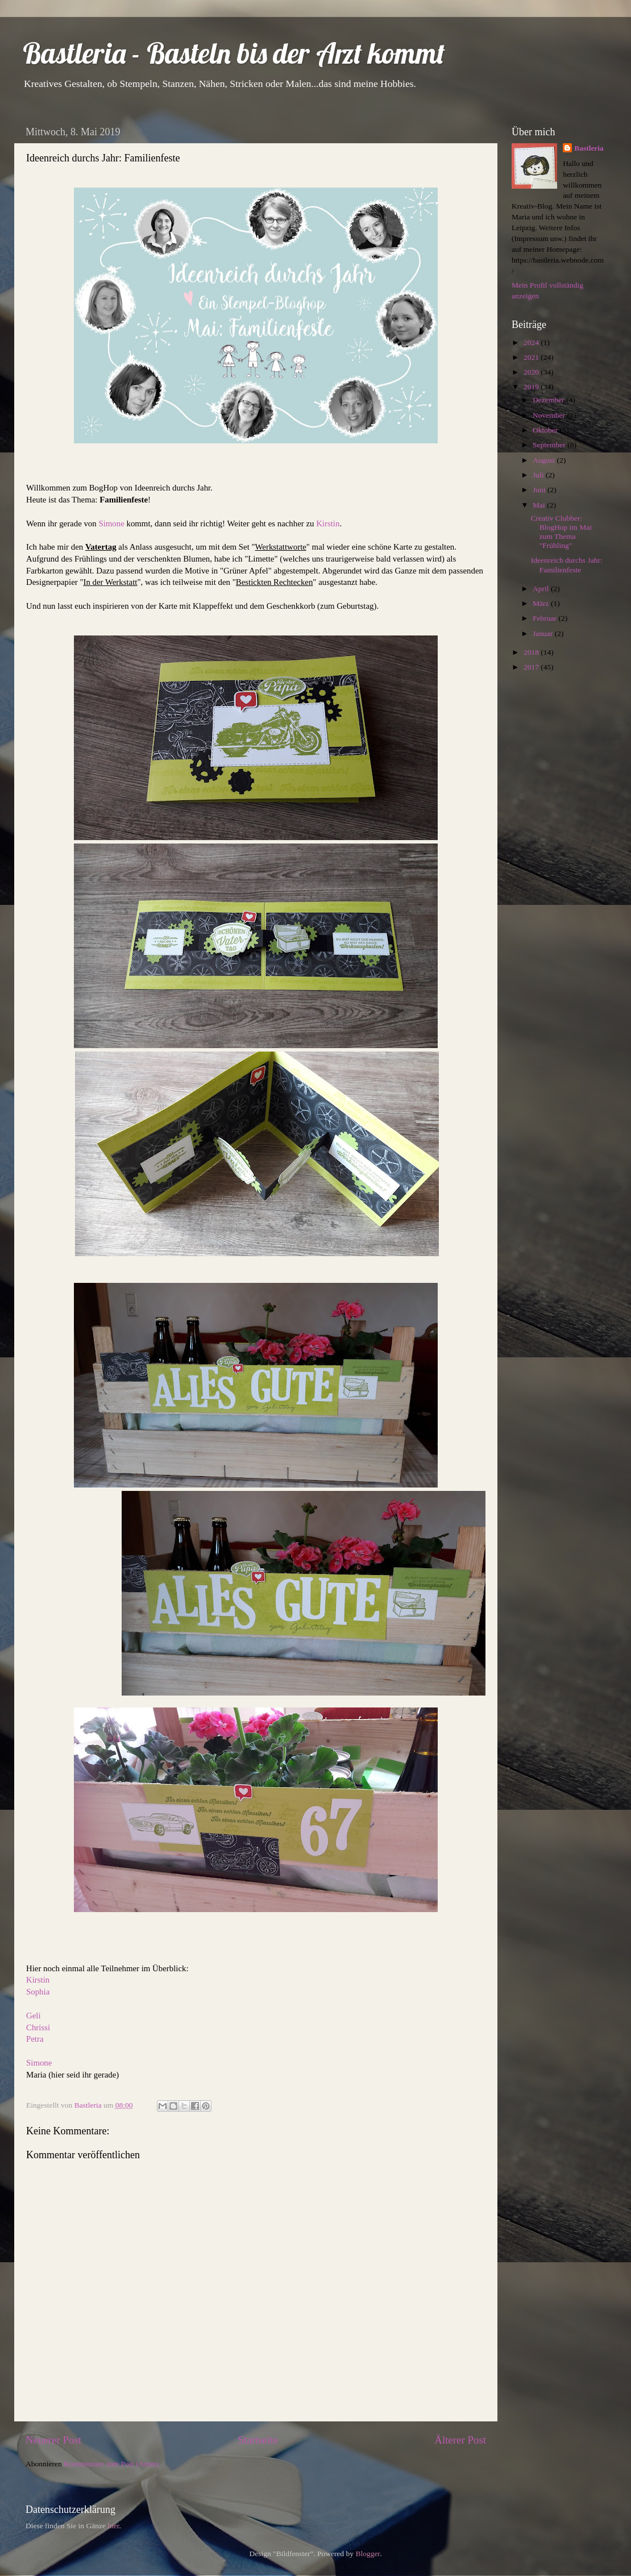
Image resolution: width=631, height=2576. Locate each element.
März (542, 603)
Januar (544, 633)
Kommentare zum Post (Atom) (111, 2463)
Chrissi (38, 2027)
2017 (532, 667)
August (545, 460)
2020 (532, 372)
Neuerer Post (53, 2440)
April (542, 588)
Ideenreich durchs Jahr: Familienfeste (567, 565)
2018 (532, 652)
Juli (539, 475)
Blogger (367, 2553)
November (550, 415)
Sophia (37, 1991)
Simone (111, 523)
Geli (33, 2015)
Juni (540, 489)
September (550, 445)
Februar (545, 618)
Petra (35, 2038)
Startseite (258, 2440)
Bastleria (589, 148)
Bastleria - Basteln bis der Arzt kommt (234, 53)
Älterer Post (460, 2440)
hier (113, 2525)
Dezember (549, 400)
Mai (540, 505)
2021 (532, 357)
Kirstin (327, 523)
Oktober (546, 430)
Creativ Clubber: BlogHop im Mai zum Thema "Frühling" (561, 532)
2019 (532, 387)
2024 (532, 342)
